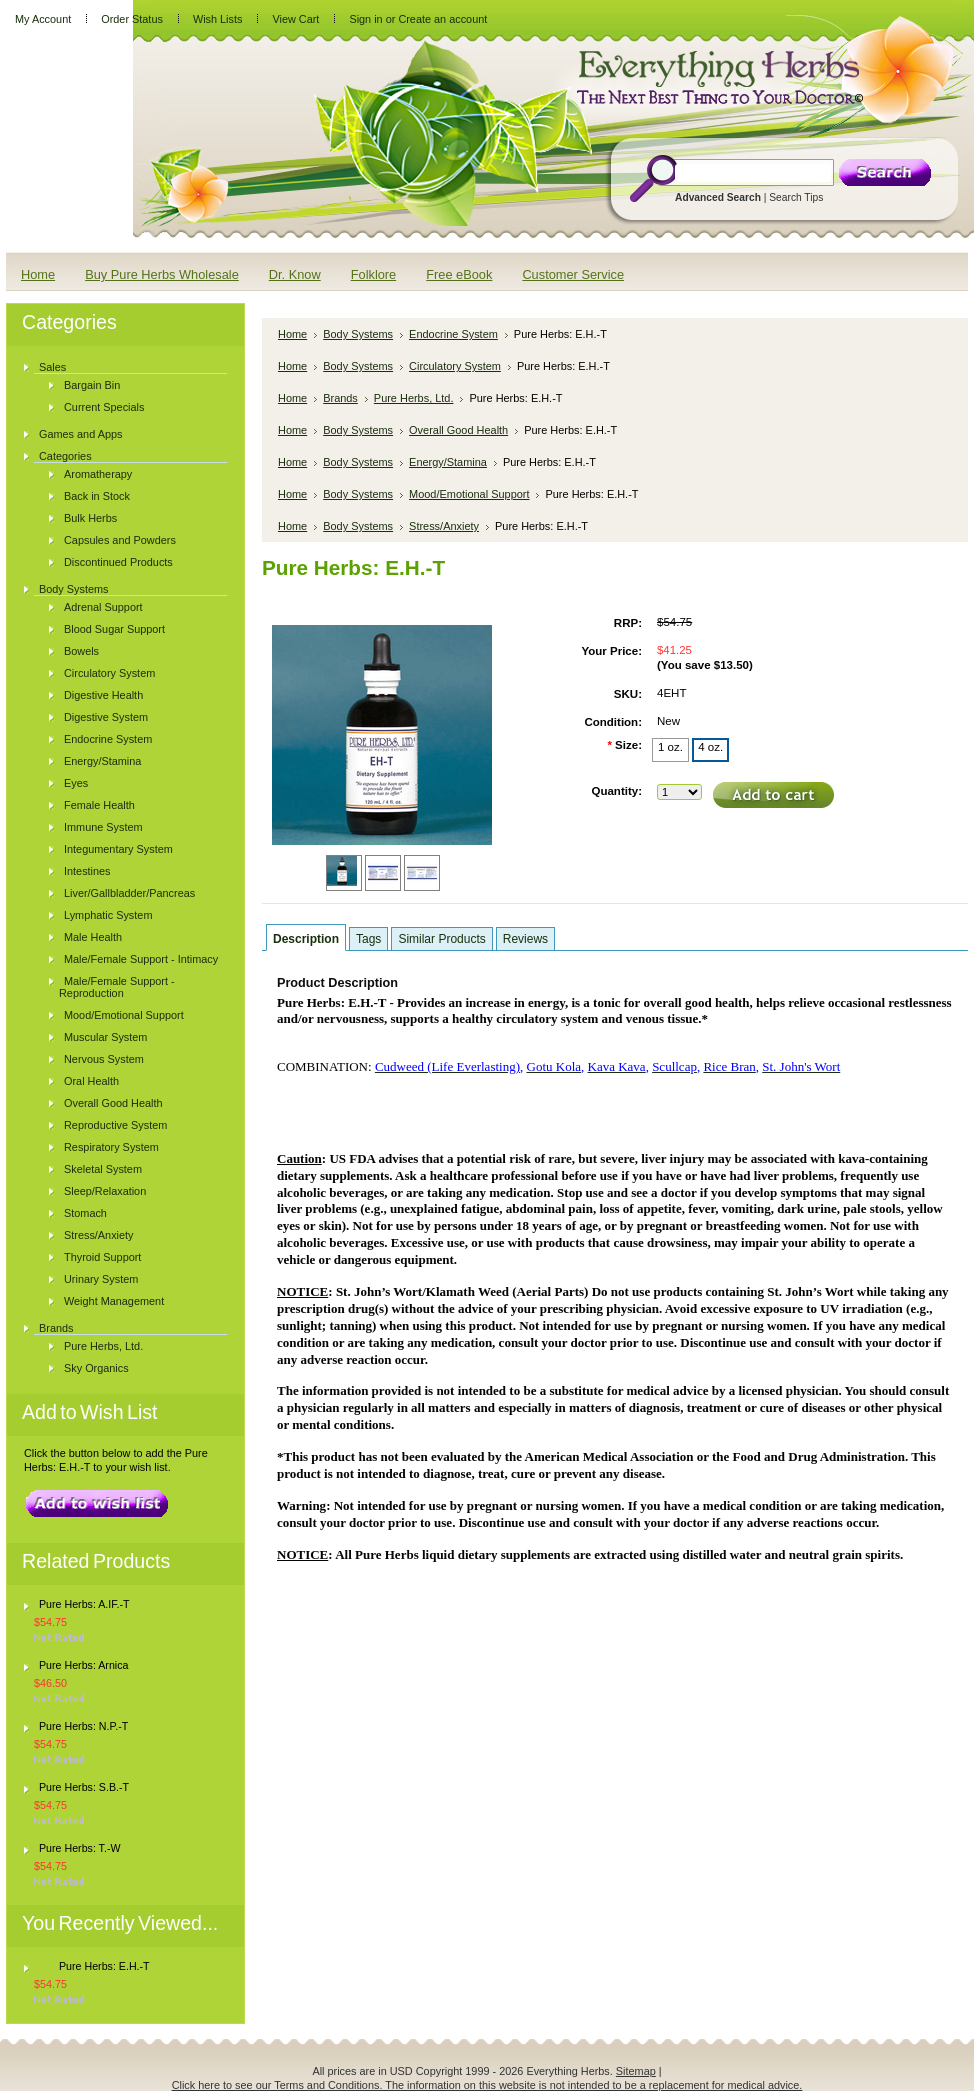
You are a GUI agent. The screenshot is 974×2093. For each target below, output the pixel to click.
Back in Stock (97, 496)
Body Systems (74, 589)
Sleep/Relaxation (105, 1191)
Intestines (87, 871)
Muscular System (105, 1037)
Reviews (525, 939)
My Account (43, 19)
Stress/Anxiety (99, 1235)
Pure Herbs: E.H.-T (104, 1966)
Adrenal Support (103, 607)
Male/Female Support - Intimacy (141, 959)
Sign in (365, 19)
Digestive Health (103, 695)
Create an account (442, 19)
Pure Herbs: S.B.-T (84, 1787)
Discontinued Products (118, 562)
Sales (52, 367)
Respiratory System (111, 1147)
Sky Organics (96, 1368)
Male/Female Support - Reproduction (117, 987)
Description (306, 939)
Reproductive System (115, 1125)
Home (292, 334)
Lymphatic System (108, 915)
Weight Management (114, 1301)
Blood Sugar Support (114, 629)
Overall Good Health (113, 1103)
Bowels (81, 651)
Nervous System (104, 1059)
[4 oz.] (710, 750)
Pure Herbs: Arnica (83, 1665)
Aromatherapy (98, 474)
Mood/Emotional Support (124, 1015)
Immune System (103, 827)
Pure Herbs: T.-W (80, 1848)
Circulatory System (109, 673)
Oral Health (91, 1081)
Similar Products (441, 939)
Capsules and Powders (120, 540)
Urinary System (101, 1279)
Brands (56, 1328)
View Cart (295, 19)
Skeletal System (103, 1169)
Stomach (85, 1213)
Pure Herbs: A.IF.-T (84, 1604)
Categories (65, 456)
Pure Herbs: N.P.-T (83, 1726)
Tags (368, 939)
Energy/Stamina (102, 761)
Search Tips (796, 197)
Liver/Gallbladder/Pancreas (129, 893)
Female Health (99, 805)
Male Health (93, 937)
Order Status (132, 19)
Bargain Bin (92, 385)
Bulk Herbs (90, 518)
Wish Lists (218, 19)
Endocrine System (108, 739)
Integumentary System (118, 849)
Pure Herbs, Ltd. (103, 1346)
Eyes (76, 783)
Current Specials (104, 407)
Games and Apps (80, 434)
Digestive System (106, 717)
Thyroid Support (102, 1257)
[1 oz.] (670, 750)
